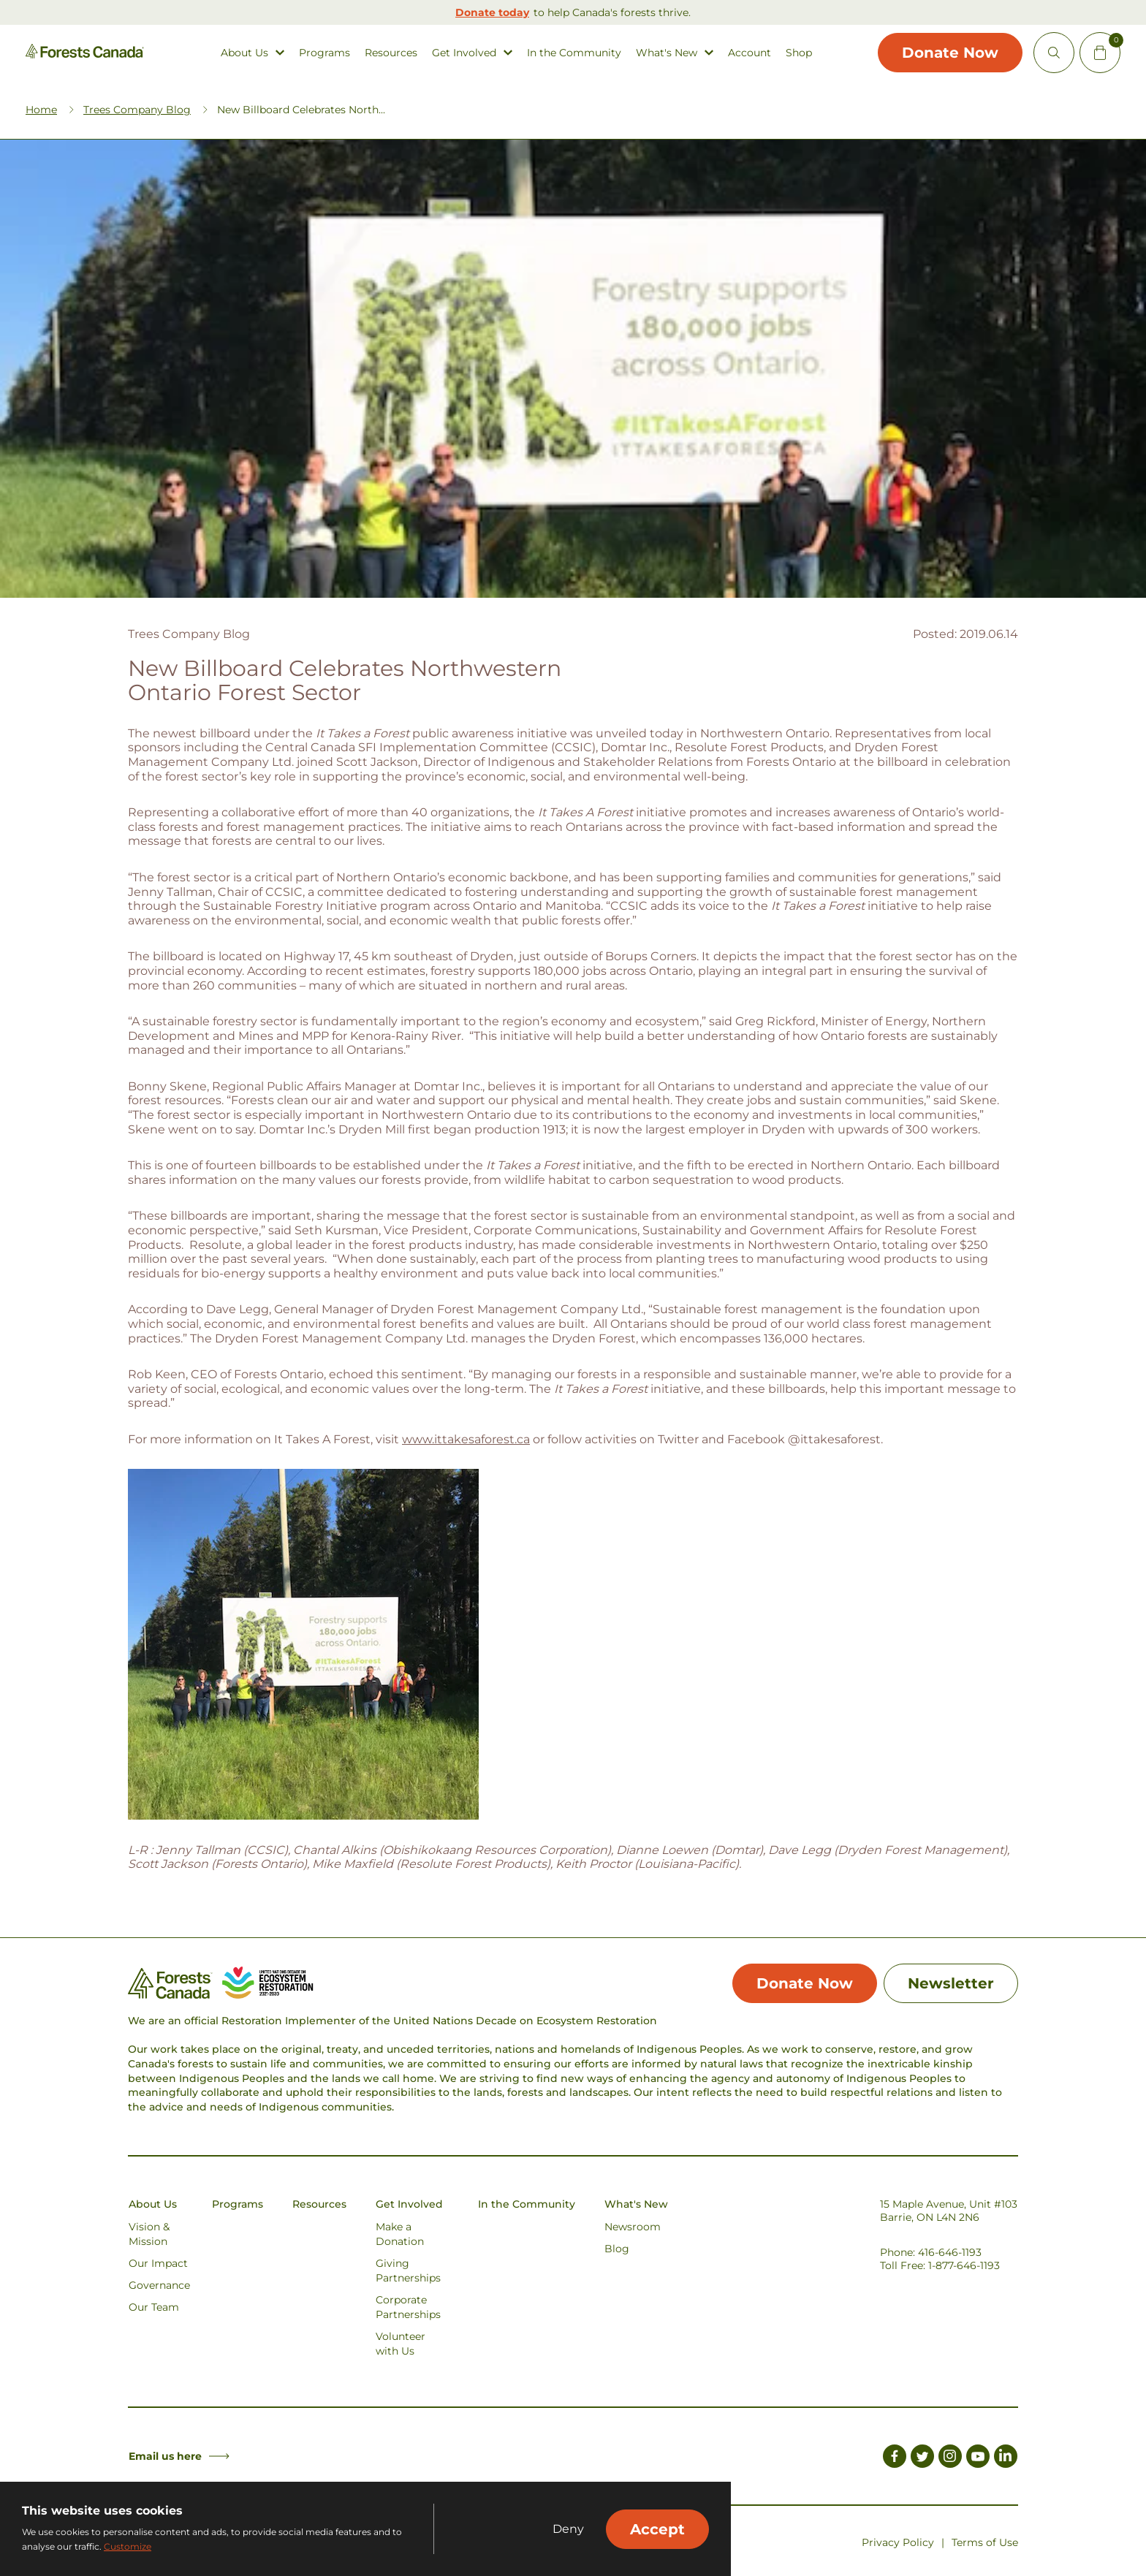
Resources (391, 53)
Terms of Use (985, 2543)
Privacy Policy (898, 2543)
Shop (799, 53)
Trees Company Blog (137, 110)
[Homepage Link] (85, 54)
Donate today (492, 12)
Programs (324, 53)
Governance (159, 2285)
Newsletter (951, 1984)
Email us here (179, 2456)
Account (749, 53)
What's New (666, 53)
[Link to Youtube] (977, 2459)
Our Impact (158, 2264)
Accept (657, 2529)
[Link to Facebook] (894, 2459)
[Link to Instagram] (950, 2459)
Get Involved (464, 53)
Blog (616, 2249)
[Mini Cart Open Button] (1099, 52)
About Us (244, 53)
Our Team (154, 2307)
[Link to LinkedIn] (1005, 2459)
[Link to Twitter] (922, 2459)
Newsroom (632, 2227)
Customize (127, 2546)
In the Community (574, 53)
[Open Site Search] (1053, 52)
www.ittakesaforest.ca (466, 1440)
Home (41, 110)
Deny (568, 2529)
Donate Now (950, 52)
